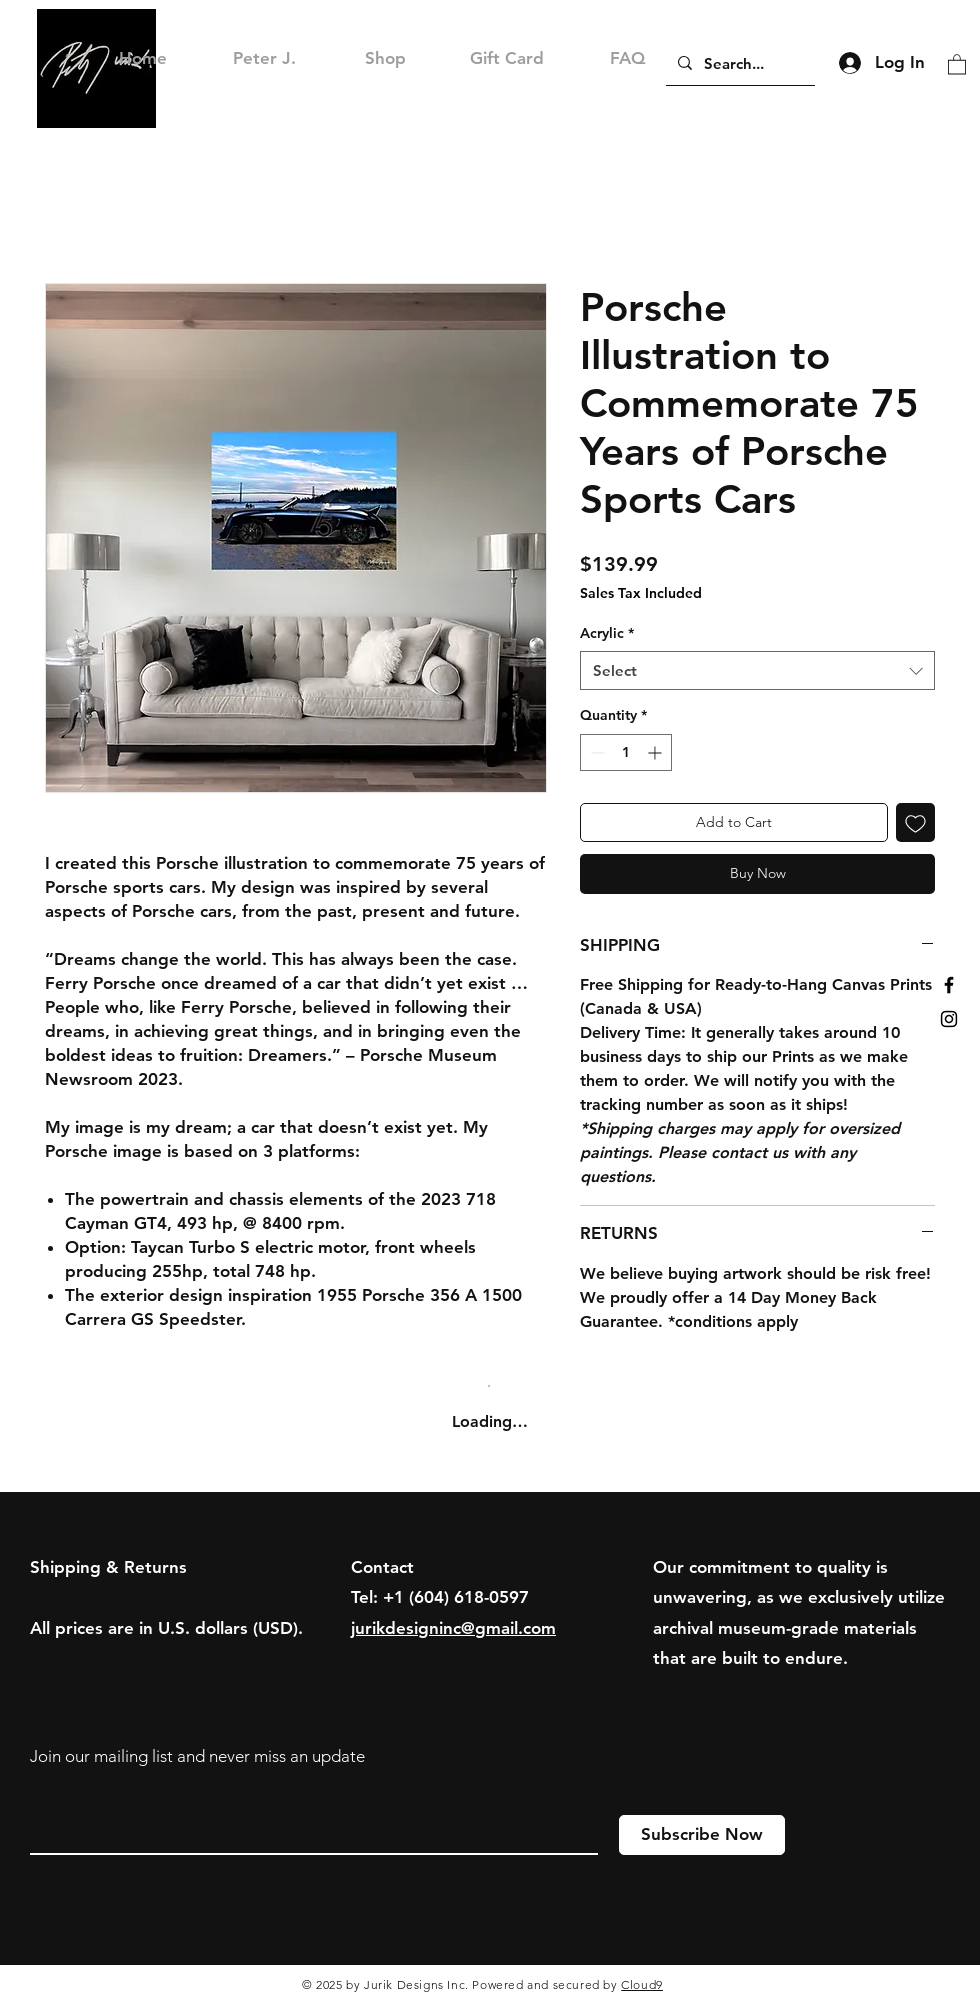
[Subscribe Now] (702, 1835)
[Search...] (738, 63)
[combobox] (757, 670)
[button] (957, 63)
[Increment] (656, 752)
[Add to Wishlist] (915, 822)
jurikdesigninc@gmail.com (453, 1628)
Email (51, 1799)
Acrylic (607, 633)
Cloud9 (642, 1984)
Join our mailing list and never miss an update (197, 1756)
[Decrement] (595, 752)
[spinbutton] (626, 752)
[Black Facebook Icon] (949, 985)
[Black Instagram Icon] (949, 1019)
